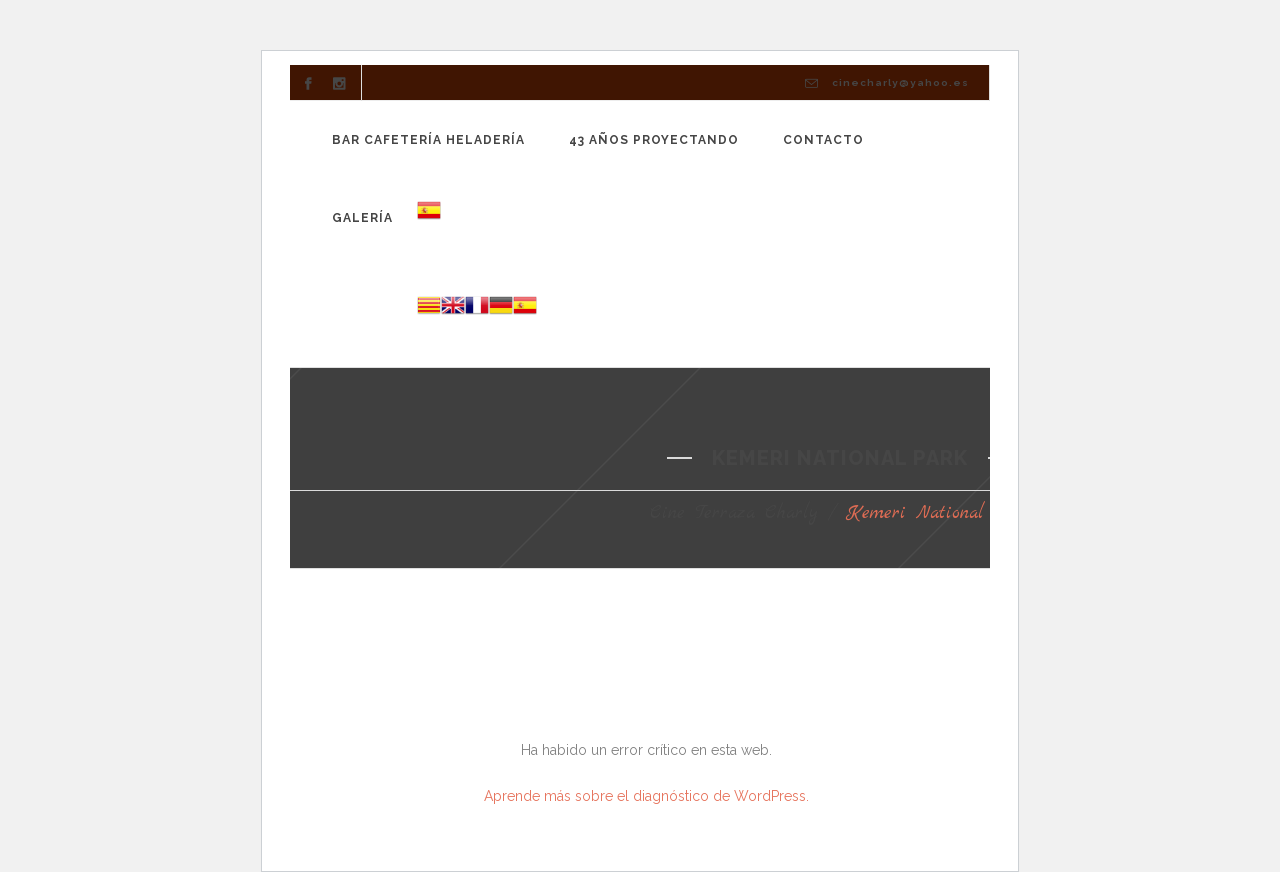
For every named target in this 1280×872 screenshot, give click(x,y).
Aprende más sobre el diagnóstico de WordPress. (646, 796)
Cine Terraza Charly (734, 513)
